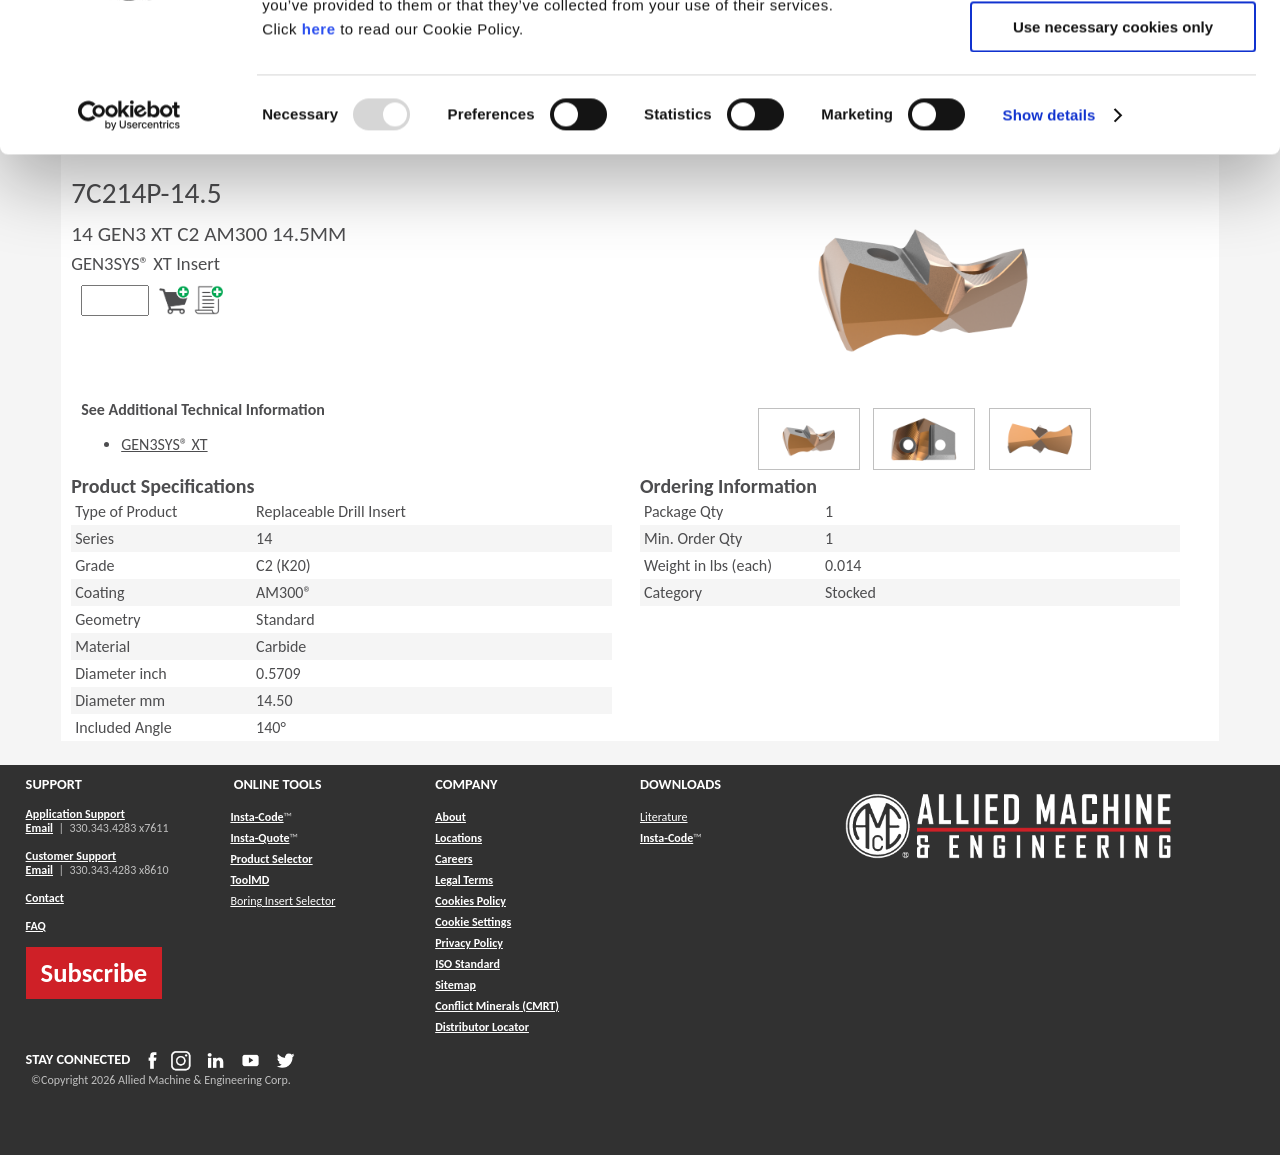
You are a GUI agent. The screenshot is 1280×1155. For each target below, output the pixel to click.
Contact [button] (45, 898)
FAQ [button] (36, 926)
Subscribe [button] (94, 973)
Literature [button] (664, 817)
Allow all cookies (1113, 49)
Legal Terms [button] (464, 880)
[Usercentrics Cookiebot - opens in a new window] (129, 255)
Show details (1049, 254)
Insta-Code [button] (256, 817)
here (319, 168)
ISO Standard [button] (467, 964)
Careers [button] (453, 859)
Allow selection (1112, 108)
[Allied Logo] (1009, 855)
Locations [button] (458, 838)
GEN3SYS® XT (164, 444)
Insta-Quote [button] (259, 838)
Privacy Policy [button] (469, 943)
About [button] (450, 817)
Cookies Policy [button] (470, 901)
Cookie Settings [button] (473, 922)
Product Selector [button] (271, 859)
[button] (455, 985)
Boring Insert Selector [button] (282, 901)
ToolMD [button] (249, 880)
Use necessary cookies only (1113, 166)
